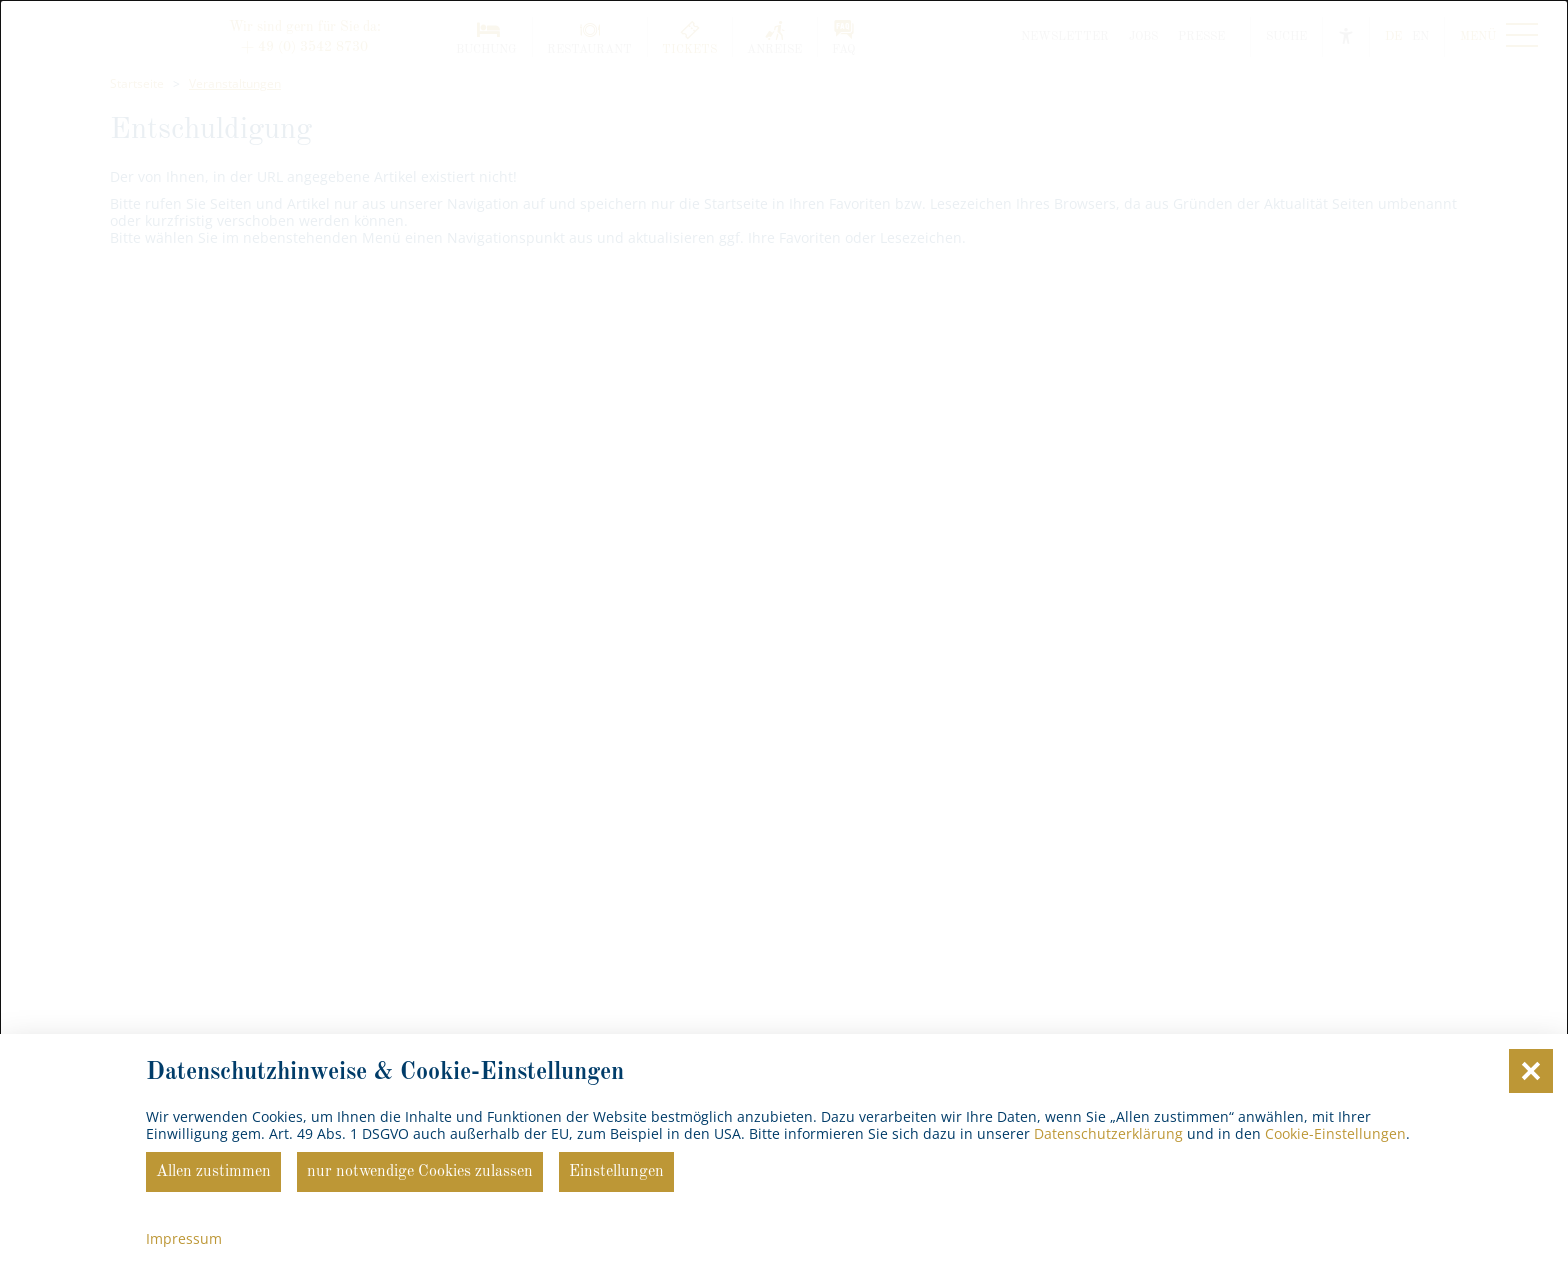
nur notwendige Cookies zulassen (420, 1172)
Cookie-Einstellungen (1335, 1133)
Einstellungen (616, 1172)
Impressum (184, 1238)
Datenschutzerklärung (1108, 1133)
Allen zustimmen (213, 1172)
